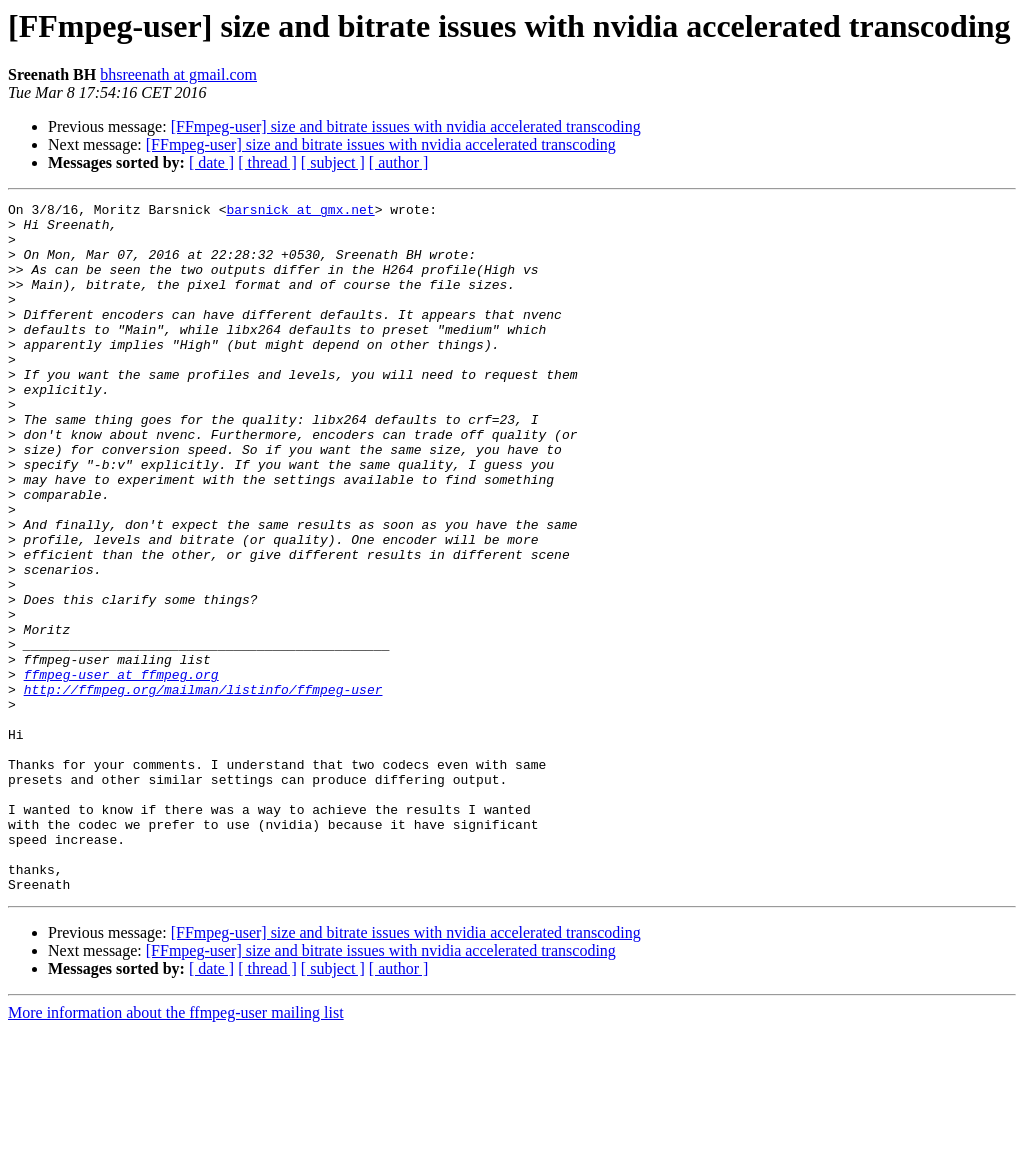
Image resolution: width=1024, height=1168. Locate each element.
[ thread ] (267, 162)
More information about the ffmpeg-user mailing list (176, 1150)
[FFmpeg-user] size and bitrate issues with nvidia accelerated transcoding (406, 126)
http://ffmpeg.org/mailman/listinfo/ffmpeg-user (203, 788)
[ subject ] (333, 162)
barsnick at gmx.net (300, 212)
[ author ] (399, 162)
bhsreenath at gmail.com (178, 74)
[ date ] (211, 162)
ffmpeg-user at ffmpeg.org (121, 770)
